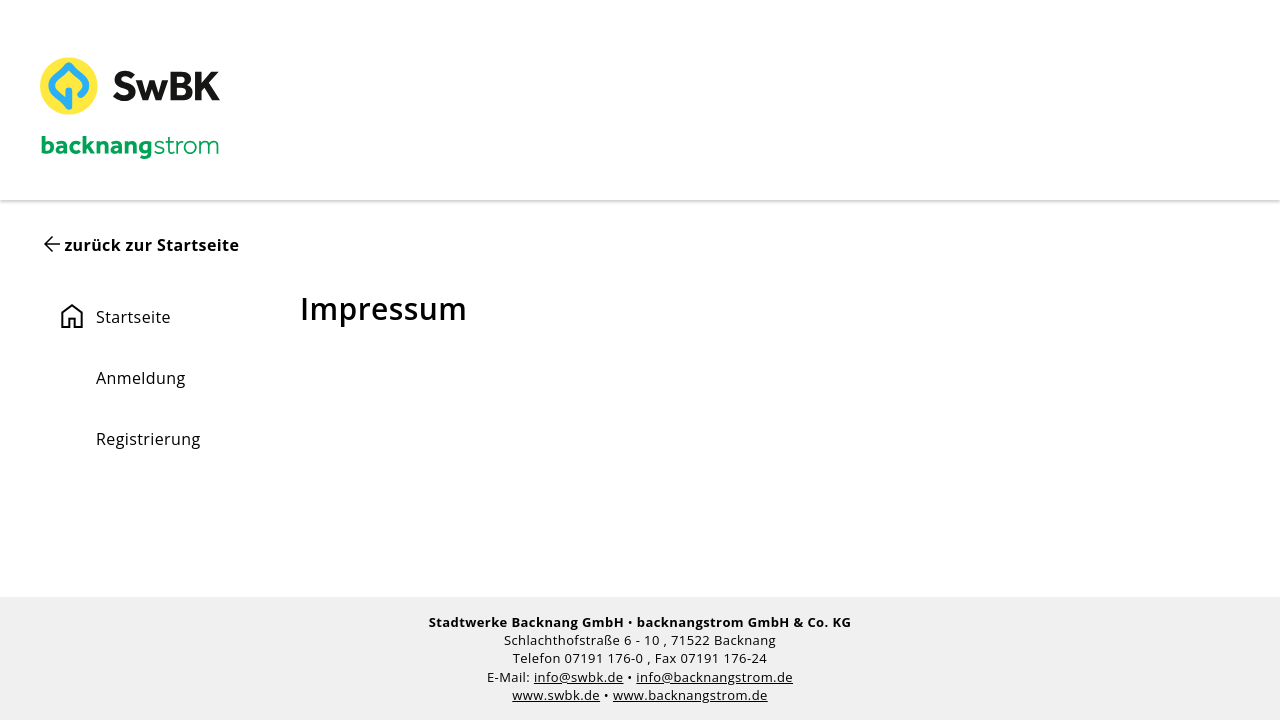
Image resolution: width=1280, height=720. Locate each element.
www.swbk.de (556, 695)
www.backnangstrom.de (690, 695)
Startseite (113, 316)
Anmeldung (140, 378)
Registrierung (148, 439)
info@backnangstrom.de (714, 677)
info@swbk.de (579, 677)
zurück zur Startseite (151, 245)
